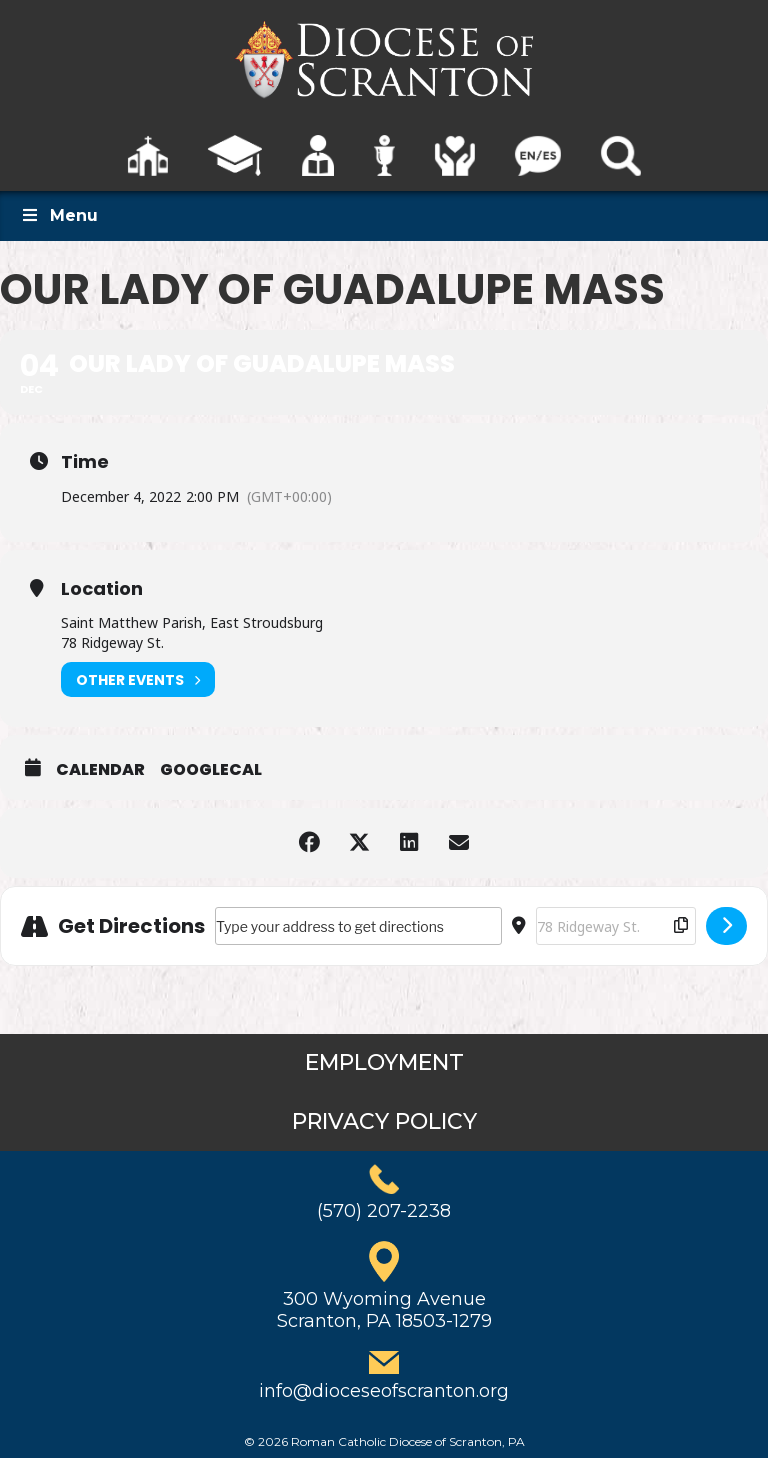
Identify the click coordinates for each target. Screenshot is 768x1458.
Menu (59, 215)
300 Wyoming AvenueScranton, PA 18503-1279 (384, 1310)
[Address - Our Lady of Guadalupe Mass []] (358, 926)
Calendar (100, 770)
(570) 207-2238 (384, 1211)
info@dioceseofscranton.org (384, 1391)
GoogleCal (211, 770)
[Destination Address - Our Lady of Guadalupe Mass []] (616, 926)
